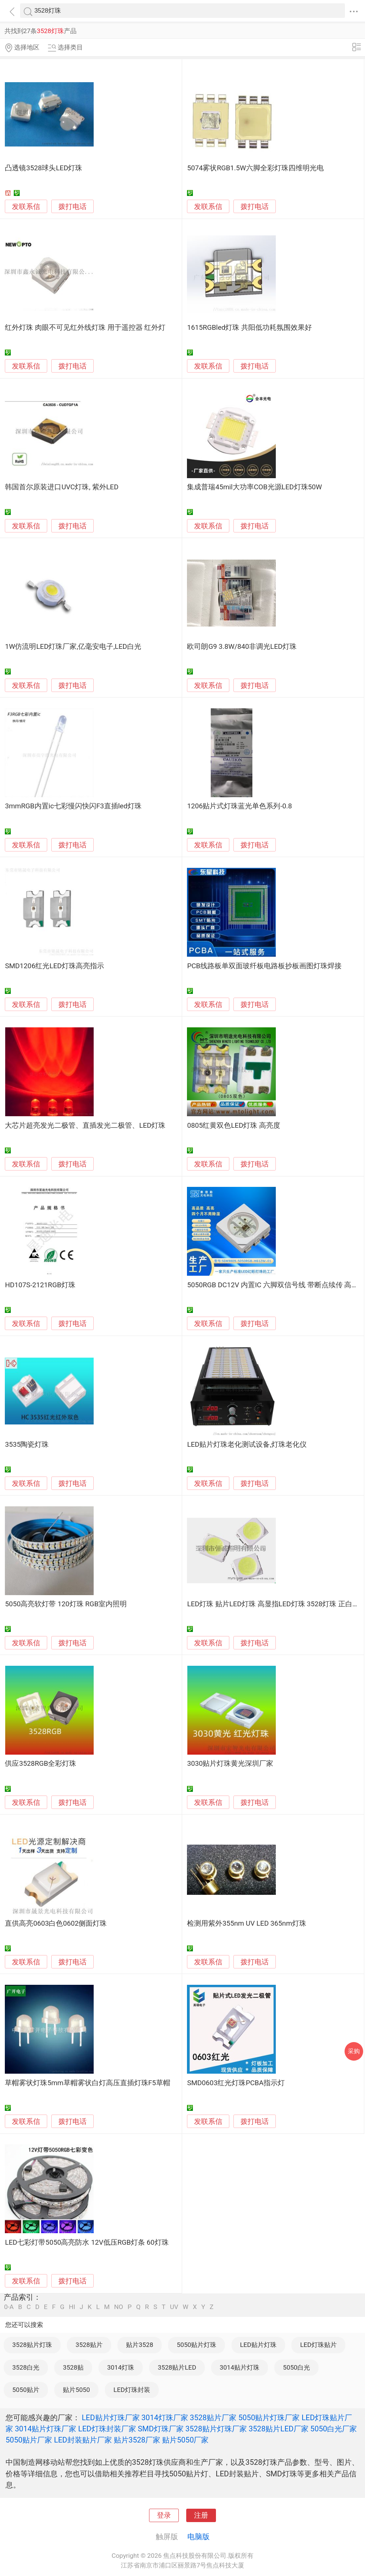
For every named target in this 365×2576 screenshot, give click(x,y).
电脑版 (198, 2536)
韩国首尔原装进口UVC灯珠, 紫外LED (61, 487)
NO (118, 2307)
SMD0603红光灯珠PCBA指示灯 (236, 2083)
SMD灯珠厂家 (161, 2428)
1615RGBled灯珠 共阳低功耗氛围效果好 (249, 327)
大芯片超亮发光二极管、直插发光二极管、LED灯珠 (85, 1125)
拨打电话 (72, 206)
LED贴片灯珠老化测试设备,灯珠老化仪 (247, 1444)
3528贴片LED (177, 2367)
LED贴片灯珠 (258, 2344)
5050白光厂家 (333, 2428)
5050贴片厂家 (29, 2439)
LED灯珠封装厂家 (107, 2428)
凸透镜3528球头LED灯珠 (43, 168)
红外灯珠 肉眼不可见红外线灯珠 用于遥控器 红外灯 (85, 327)
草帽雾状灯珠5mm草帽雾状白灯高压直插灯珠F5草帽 (87, 2083)
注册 (201, 2515)
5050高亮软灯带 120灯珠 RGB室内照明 (66, 1604)
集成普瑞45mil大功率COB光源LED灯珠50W (254, 487)
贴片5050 (76, 2389)
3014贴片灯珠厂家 (45, 2428)
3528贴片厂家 (213, 2417)
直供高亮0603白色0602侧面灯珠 (56, 1923)
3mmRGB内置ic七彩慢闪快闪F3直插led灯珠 (73, 806)
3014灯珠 (120, 2367)
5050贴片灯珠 (197, 2344)
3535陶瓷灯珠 (27, 1444)
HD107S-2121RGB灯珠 (40, 1285)
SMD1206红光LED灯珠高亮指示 (54, 966)
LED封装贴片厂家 (83, 2439)
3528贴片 (89, 2344)
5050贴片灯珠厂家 (269, 2417)
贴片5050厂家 (185, 2439)
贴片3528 (139, 2344)
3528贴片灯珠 (32, 2344)
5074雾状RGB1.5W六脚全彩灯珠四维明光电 (255, 168)
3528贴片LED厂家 (279, 2428)
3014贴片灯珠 (239, 2367)
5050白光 (296, 2367)
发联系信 (26, 207)
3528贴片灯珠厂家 (216, 2428)
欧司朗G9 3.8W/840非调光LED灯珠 (242, 647)
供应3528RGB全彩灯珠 (40, 1763)
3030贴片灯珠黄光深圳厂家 (230, 1763)
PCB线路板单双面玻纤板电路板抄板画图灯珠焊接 (264, 966)
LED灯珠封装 (131, 2389)
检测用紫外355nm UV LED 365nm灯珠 (246, 1923)
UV (174, 2307)
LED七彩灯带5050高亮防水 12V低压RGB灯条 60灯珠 (86, 2242)
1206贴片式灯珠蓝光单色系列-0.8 (239, 806)
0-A (9, 2307)
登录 (164, 2515)
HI (72, 2307)
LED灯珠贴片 (318, 2344)
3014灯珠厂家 (165, 2417)
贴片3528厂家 (137, 2439)
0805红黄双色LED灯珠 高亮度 (233, 1125)
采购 (354, 2051)
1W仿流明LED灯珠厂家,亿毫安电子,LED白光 (73, 647)
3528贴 (73, 2367)
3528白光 (25, 2367)
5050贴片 (25, 2389)
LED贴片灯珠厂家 (111, 2417)
